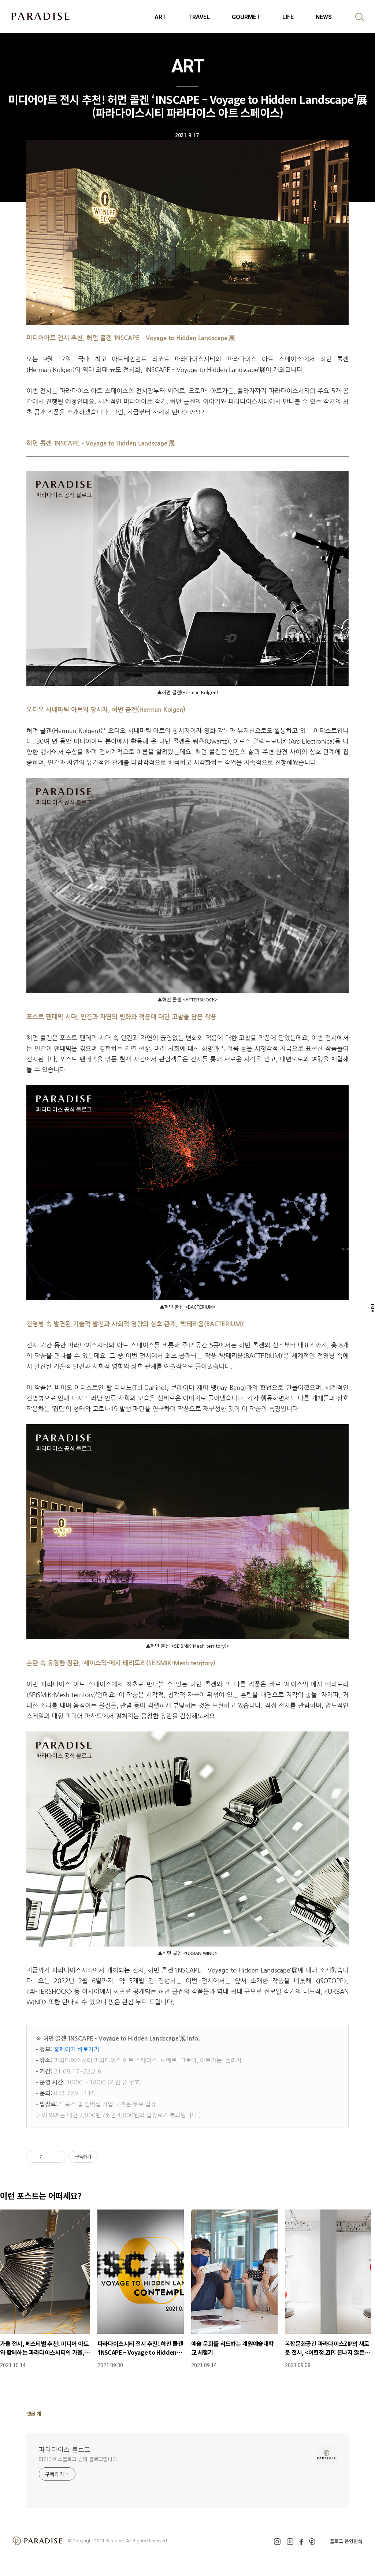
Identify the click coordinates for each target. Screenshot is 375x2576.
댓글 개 (33, 2413)
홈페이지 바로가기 (76, 2049)
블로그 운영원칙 (346, 2541)
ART (160, 17)
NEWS (324, 17)
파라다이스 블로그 (64, 2449)
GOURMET (246, 17)
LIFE (288, 17)
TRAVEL (199, 17)
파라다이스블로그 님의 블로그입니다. (79, 2459)
